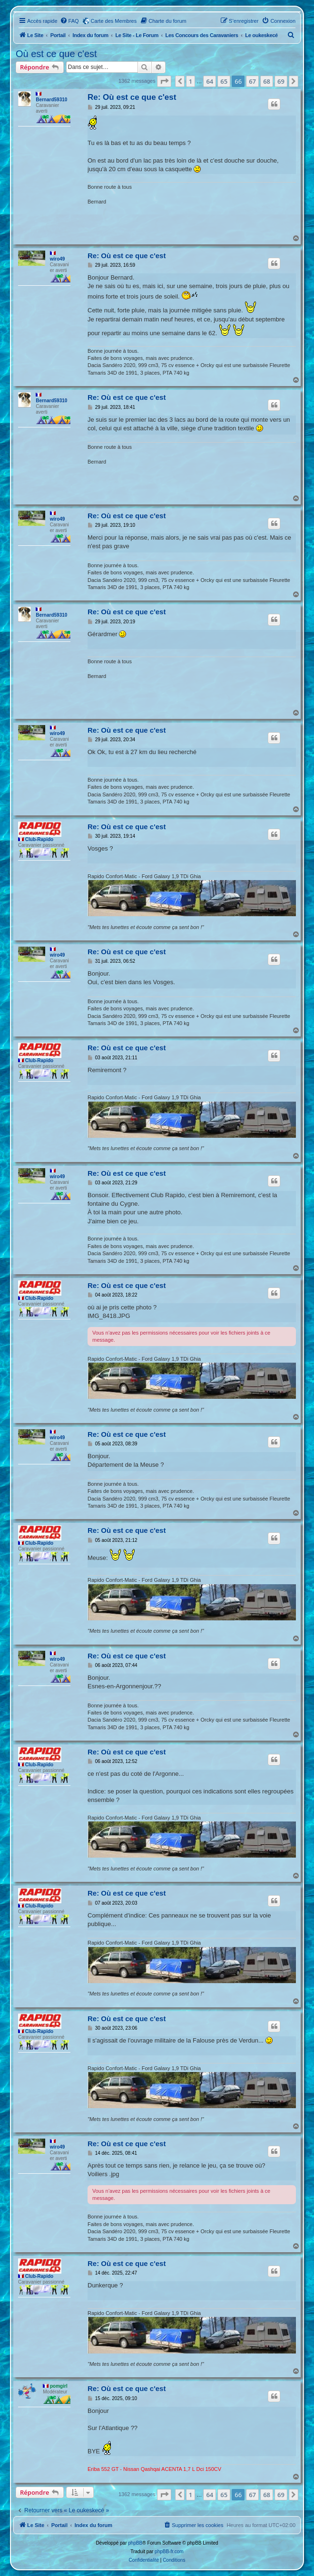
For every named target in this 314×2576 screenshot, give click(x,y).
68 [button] (266, 81)
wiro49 (57, 258)
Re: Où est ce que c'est (132, 97)
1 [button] (190, 81)
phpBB (135, 2543)
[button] (164, 81)
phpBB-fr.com (169, 2551)
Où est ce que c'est (56, 53)
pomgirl (59, 2386)
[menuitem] (69, 21)
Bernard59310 (51, 99)
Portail (58, 35)
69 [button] (281, 81)
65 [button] (223, 81)
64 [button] (209, 81)
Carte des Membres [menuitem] (114, 21)
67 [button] (252, 81)
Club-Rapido (39, 839)
